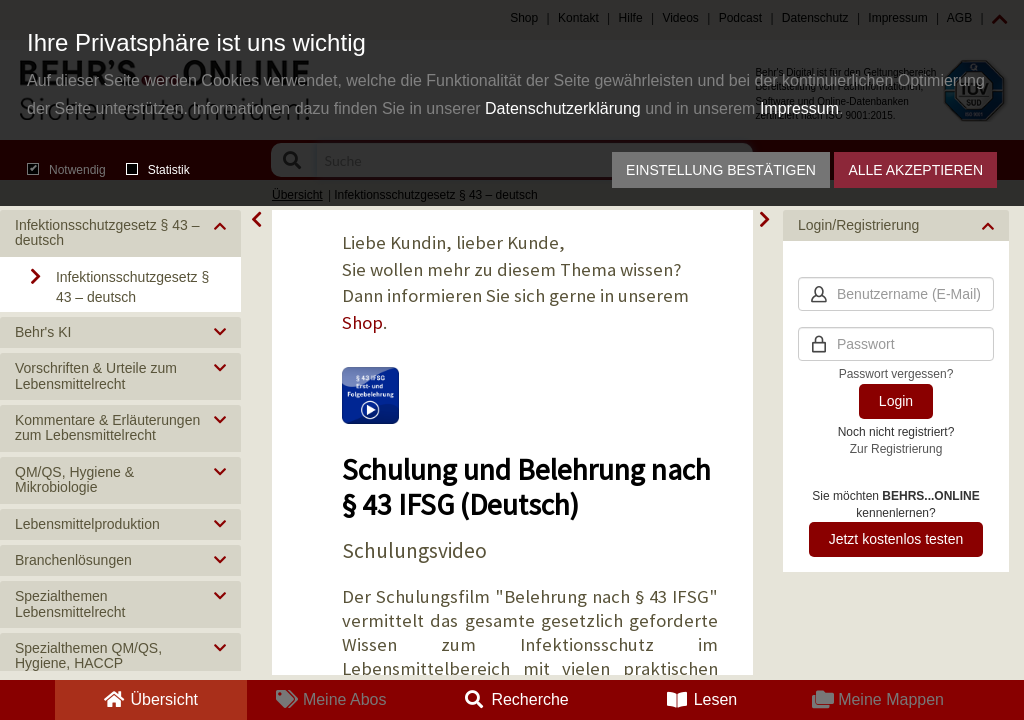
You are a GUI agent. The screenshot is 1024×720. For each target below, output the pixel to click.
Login (896, 401)
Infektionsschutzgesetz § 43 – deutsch (132, 287)
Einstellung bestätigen (721, 170)
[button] (120, 233)
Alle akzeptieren (915, 170)
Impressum (799, 108)
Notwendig (66, 170)
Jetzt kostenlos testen (896, 539)
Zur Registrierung (896, 449)
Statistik (158, 170)
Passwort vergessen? (896, 374)
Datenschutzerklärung (563, 108)
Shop (362, 322)
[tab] (120, 233)
